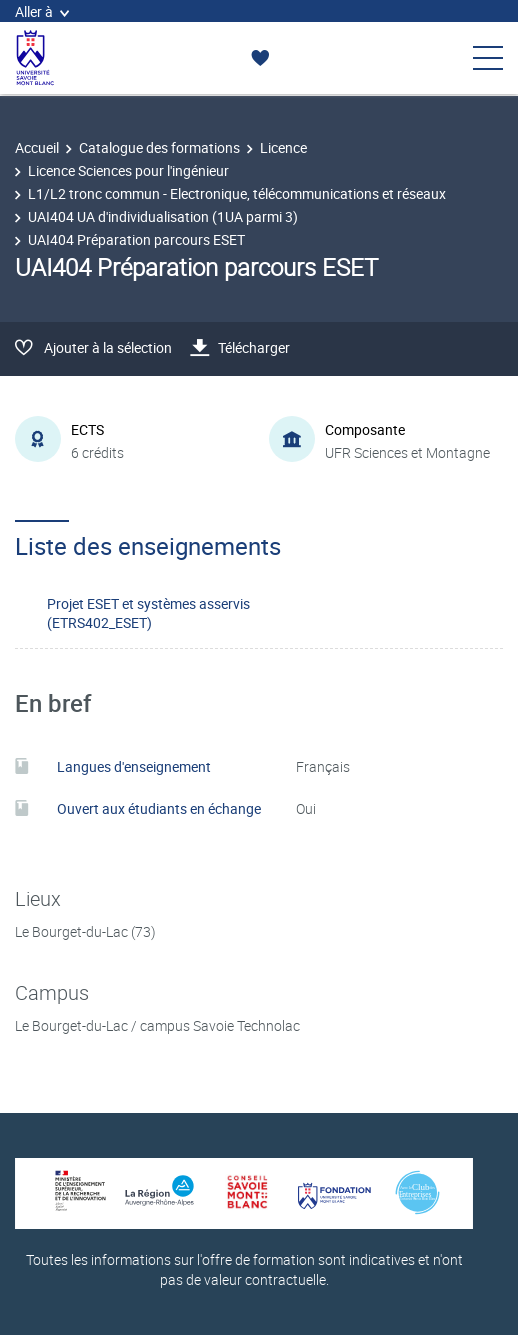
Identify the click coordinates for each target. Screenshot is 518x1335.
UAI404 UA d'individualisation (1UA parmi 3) (163, 216)
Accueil (37, 147)
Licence (283, 147)
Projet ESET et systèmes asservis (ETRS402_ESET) (148, 613)
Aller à (42, 11)
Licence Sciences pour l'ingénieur (128, 170)
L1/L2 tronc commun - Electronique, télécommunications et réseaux (237, 193)
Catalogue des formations (159, 147)
